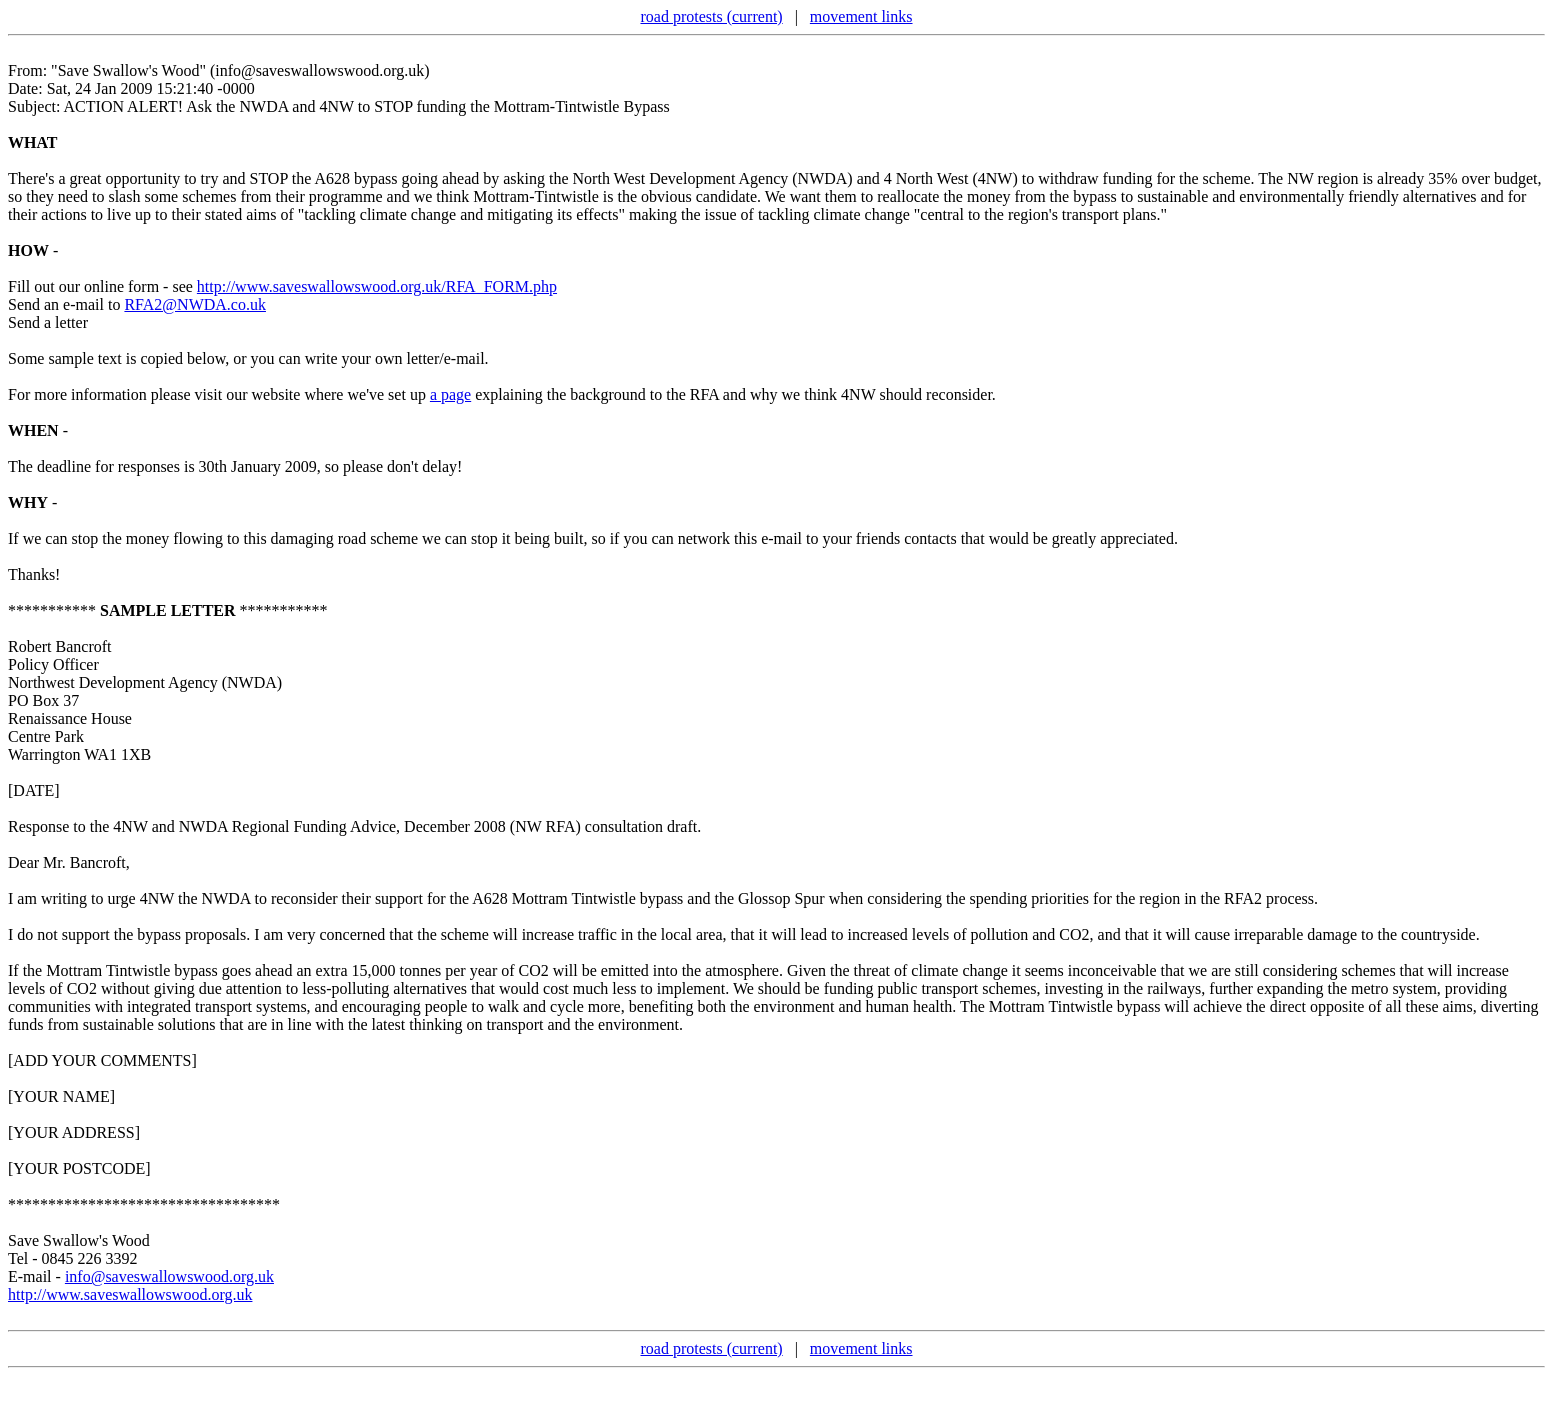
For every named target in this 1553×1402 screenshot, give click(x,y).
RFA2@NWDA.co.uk (195, 304)
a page (450, 394)
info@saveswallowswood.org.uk (169, 1276)
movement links (861, 16)
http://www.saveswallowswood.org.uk (130, 1294)
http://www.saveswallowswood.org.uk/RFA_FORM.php (377, 286)
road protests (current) (711, 16)
